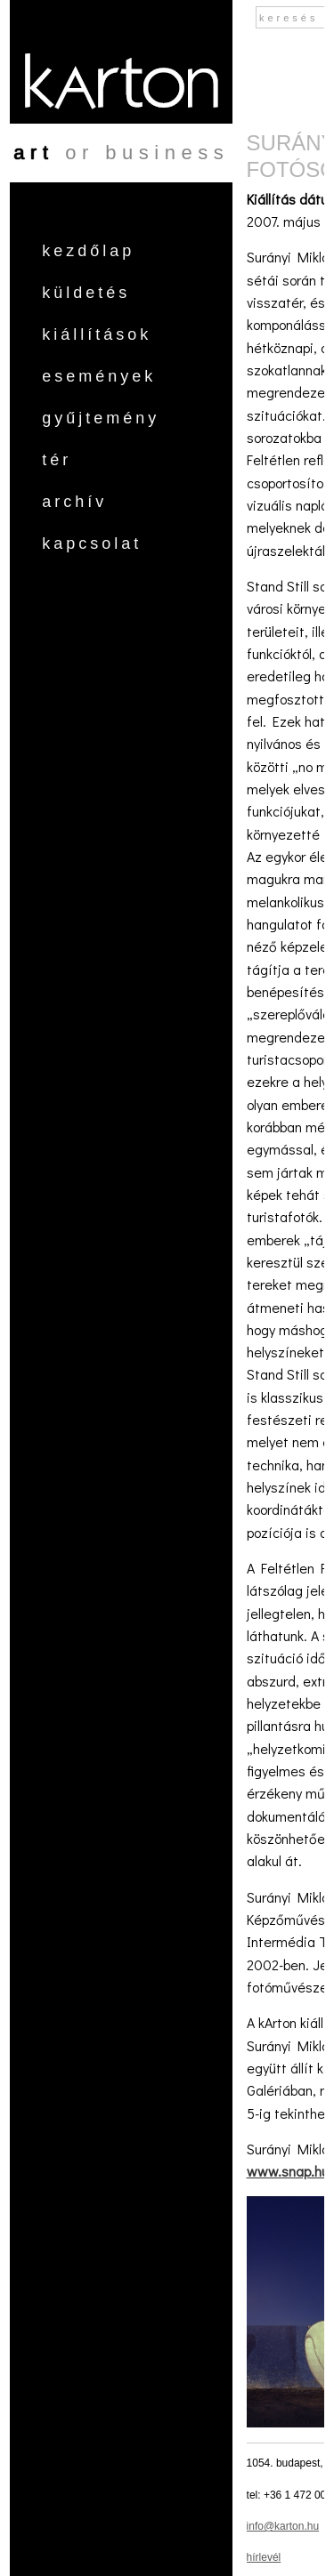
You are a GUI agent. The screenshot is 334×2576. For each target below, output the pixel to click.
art (33, 152)
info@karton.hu (283, 2526)
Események (99, 376)
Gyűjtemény (100, 418)
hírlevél (264, 2557)
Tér (56, 460)
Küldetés (86, 293)
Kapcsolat (92, 543)
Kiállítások (96, 334)
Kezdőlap (88, 251)
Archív (74, 502)
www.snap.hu (288, 2170)
